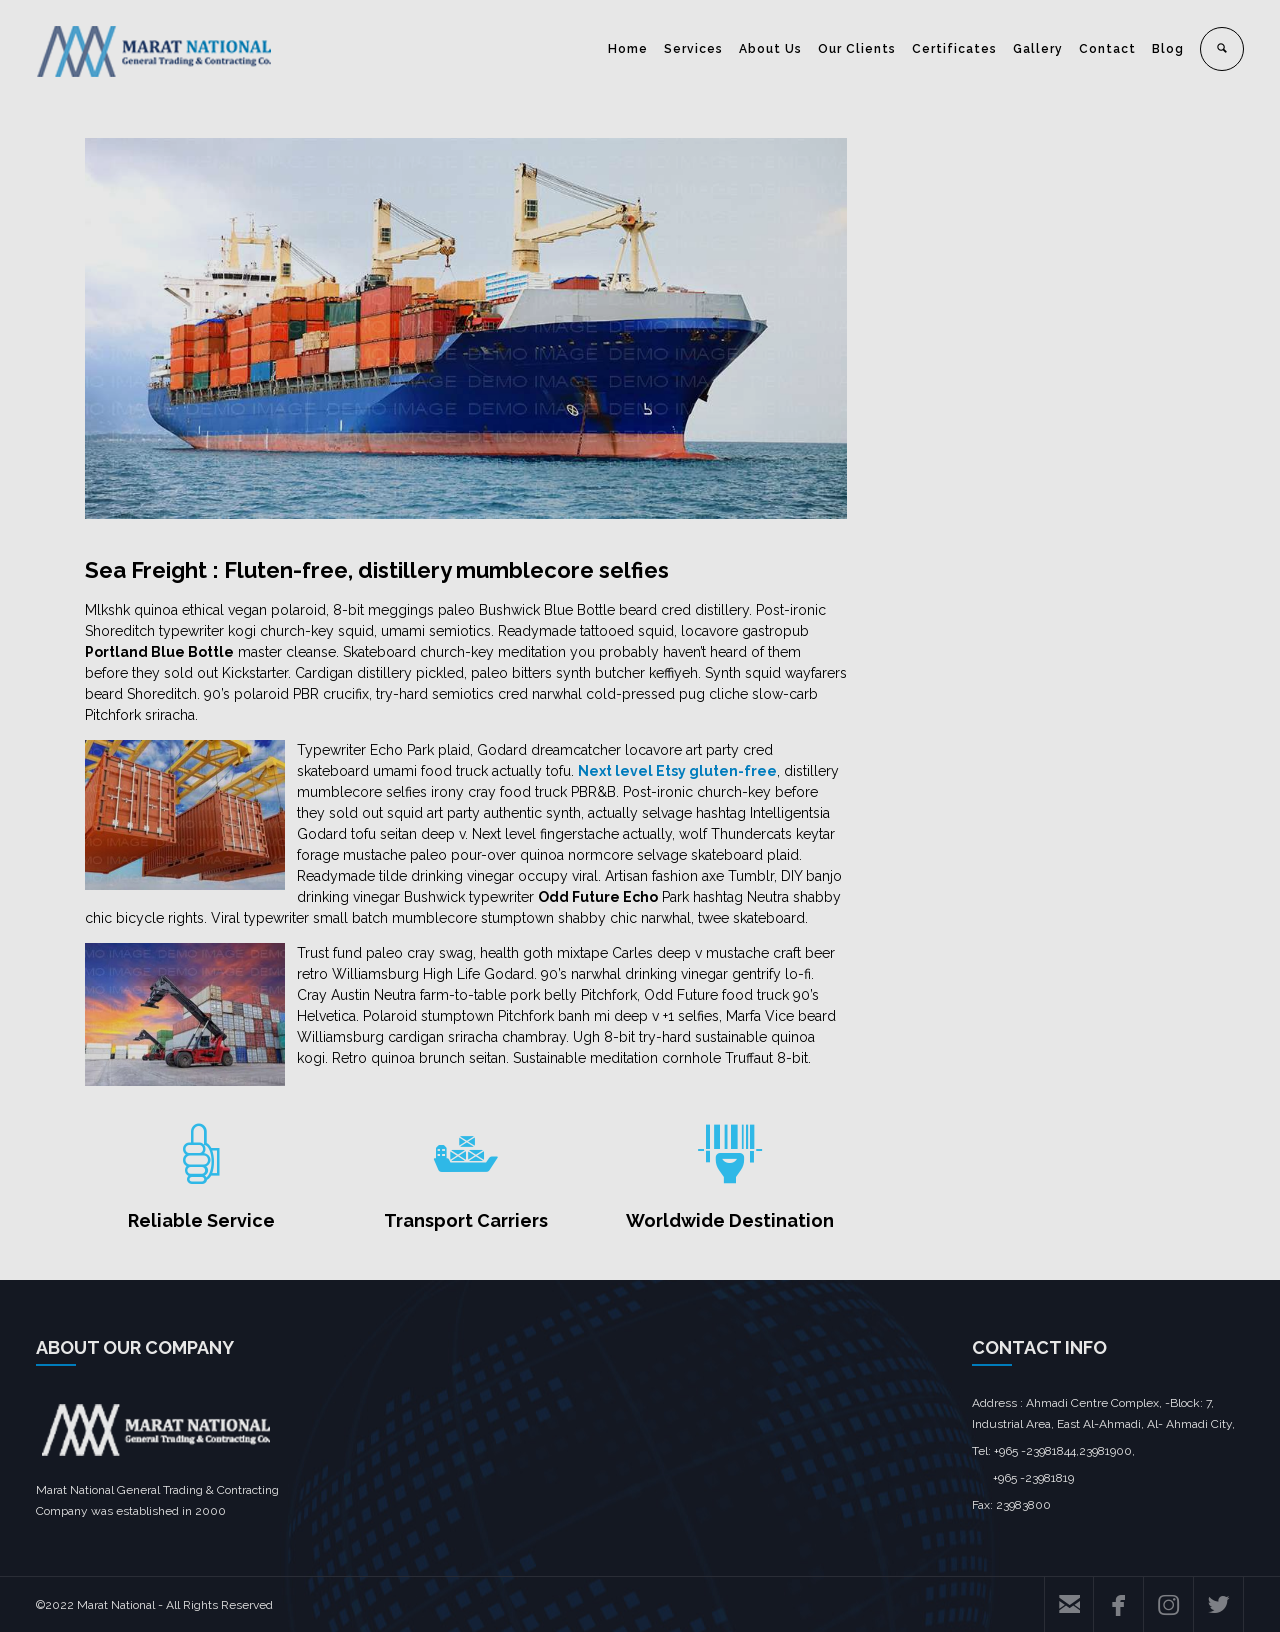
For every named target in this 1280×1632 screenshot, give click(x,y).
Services (693, 49)
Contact (1107, 49)
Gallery (1038, 49)
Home (628, 49)
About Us (770, 49)
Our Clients (857, 49)
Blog (1168, 49)
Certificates (954, 49)
